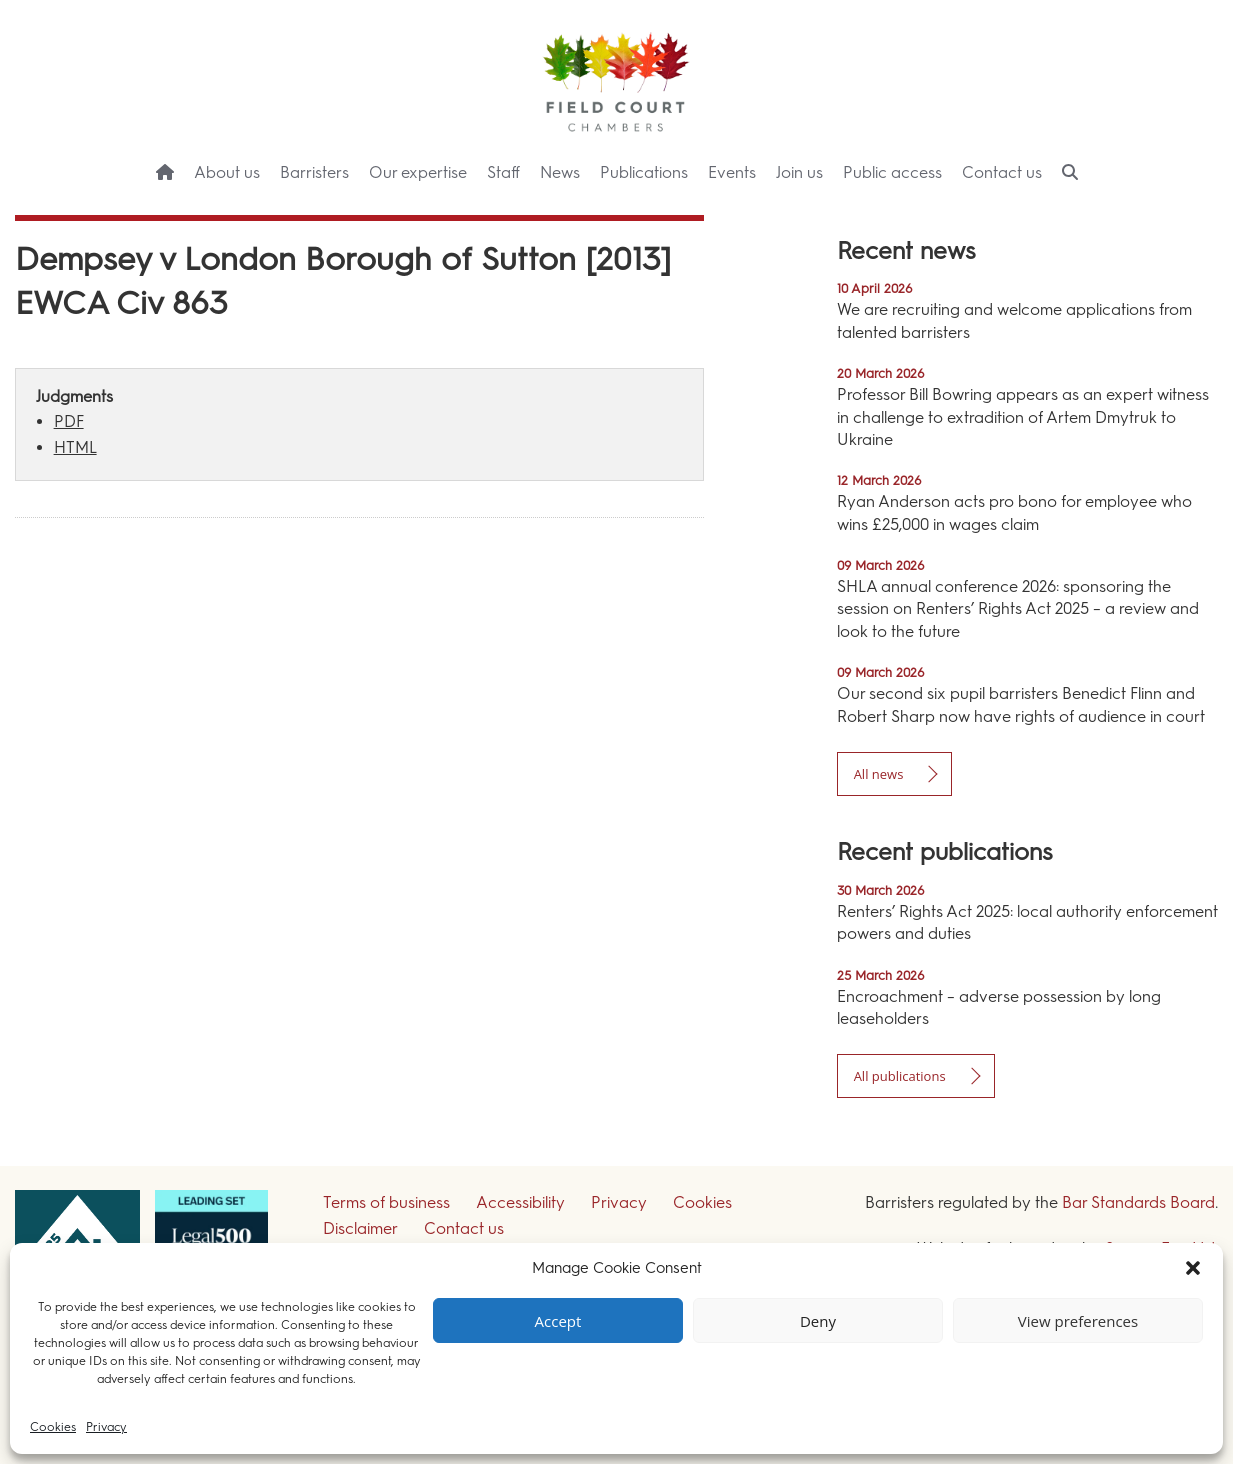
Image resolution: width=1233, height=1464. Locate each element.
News (560, 172)
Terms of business (386, 1202)
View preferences (1078, 1321)
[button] (1193, 1268)
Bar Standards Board (1138, 1202)
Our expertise (418, 172)
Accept (558, 1321)
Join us (799, 172)
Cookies (53, 1427)
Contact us (1002, 172)
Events (732, 172)
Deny (818, 1321)
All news (879, 774)
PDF (69, 421)
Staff (503, 172)
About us (227, 172)
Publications (644, 172)
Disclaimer (360, 1228)
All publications (900, 1076)
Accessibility (520, 1202)
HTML (75, 447)
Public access (892, 172)
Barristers (314, 172)
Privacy (106, 1427)
